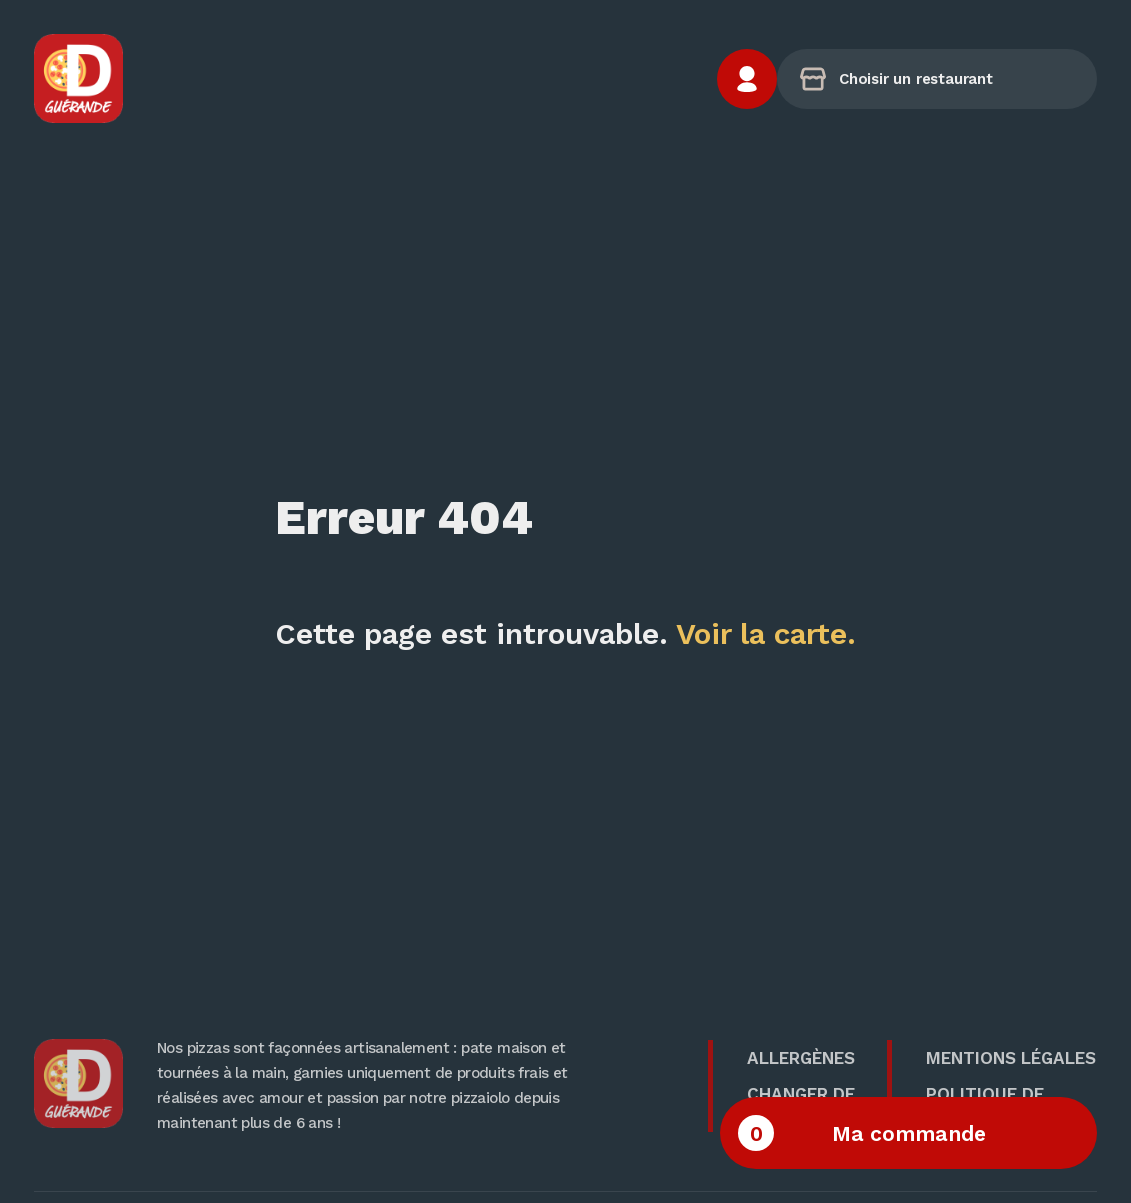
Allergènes (801, 1058)
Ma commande (862, 1133)
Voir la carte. (766, 633)
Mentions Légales (1011, 1058)
